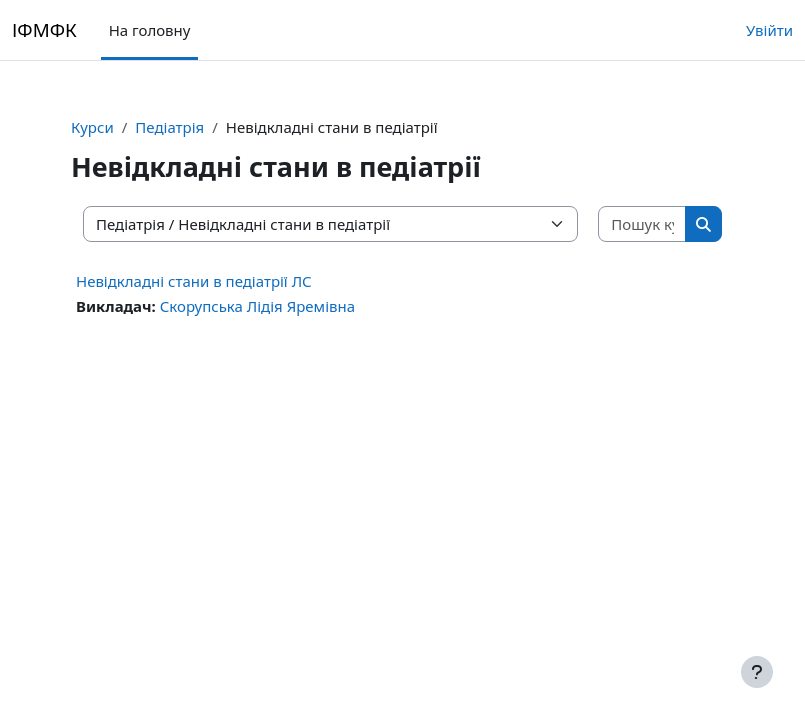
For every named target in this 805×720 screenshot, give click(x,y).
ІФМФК (44, 29)
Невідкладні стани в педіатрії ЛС (194, 281)
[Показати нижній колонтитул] (757, 672)
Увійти (769, 30)
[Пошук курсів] (642, 224)
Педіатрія (169, 127)
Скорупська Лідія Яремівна (257, 306)
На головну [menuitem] (150, 30)
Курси (92, 127)
